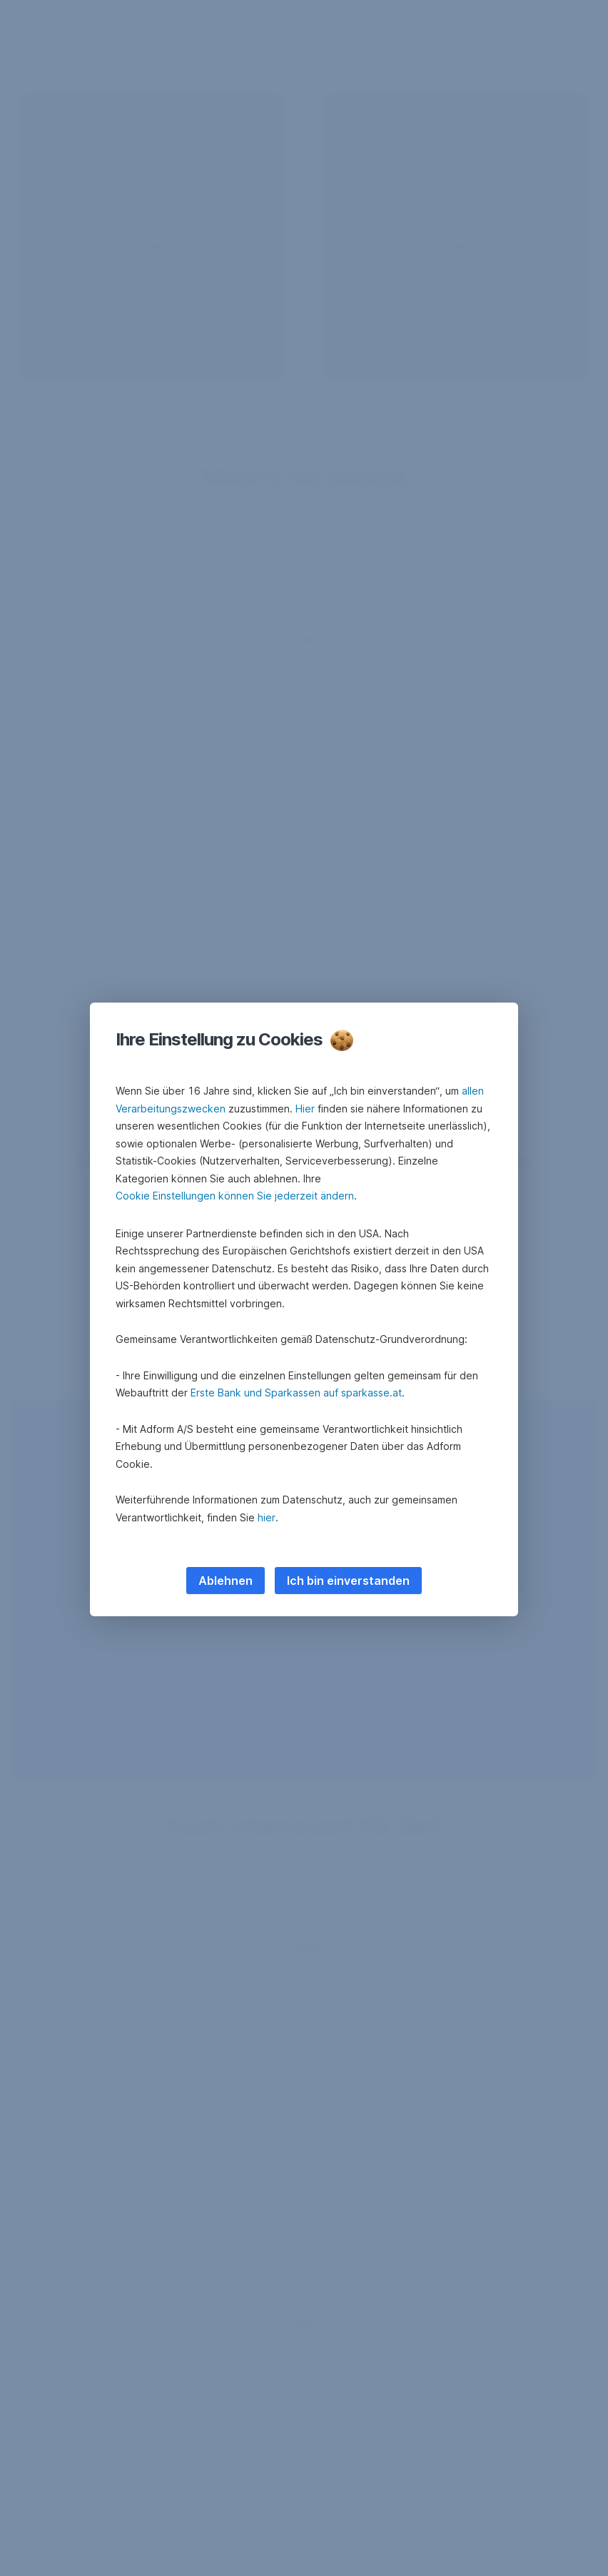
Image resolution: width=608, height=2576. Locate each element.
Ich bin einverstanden (348, 1580)
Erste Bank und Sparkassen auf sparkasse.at (296, 1392)
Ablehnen (225, 1580)
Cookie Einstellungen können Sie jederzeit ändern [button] (235, 1196)
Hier (305, 1108)
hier (266, 1517)
